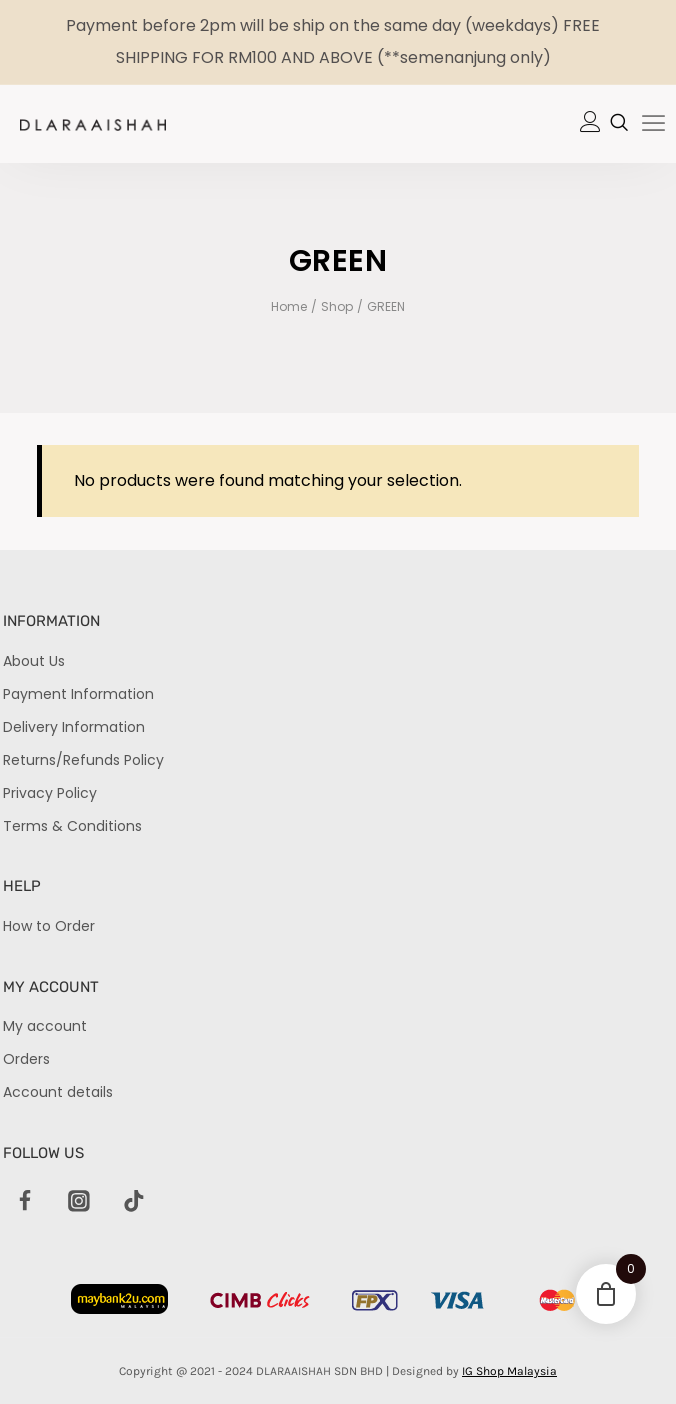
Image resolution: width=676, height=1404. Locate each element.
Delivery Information (74, 727)
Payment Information (78, 694)
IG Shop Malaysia (509, 1371)
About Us (34, 661)
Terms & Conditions (72, 826)
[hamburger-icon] (653, 125)
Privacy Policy (50, 793)
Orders (26, 1059)
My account (45, 1026)
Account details (58, 1092)
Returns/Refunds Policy (83, 760)
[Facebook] (25, 1202)
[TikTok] (134, 1202)
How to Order (49, 926)
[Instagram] (80, 1202)
